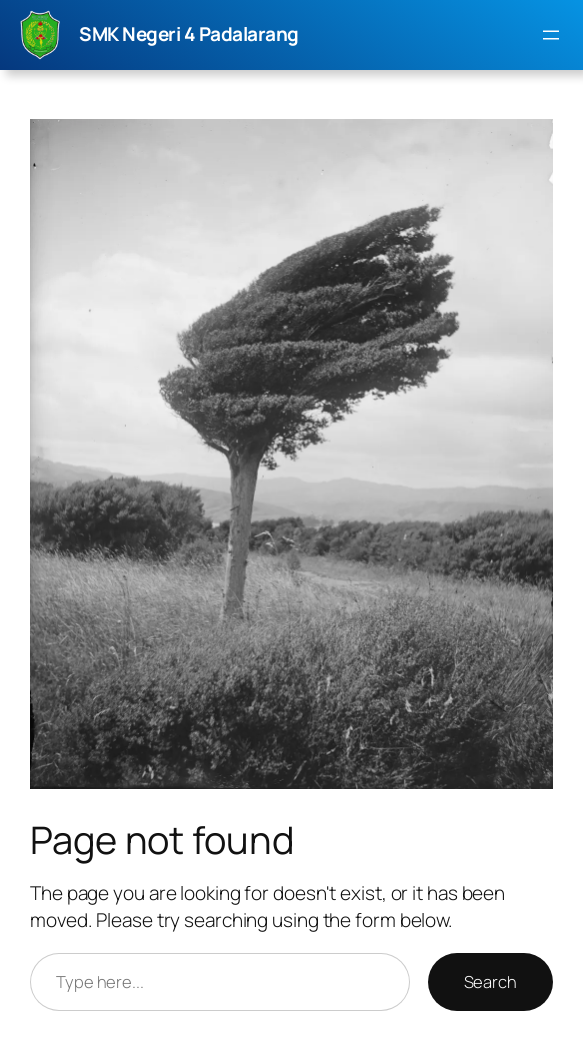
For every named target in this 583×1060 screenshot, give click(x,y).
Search (490, 981)
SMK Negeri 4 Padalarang (189, 34)
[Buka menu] (551, 35)
